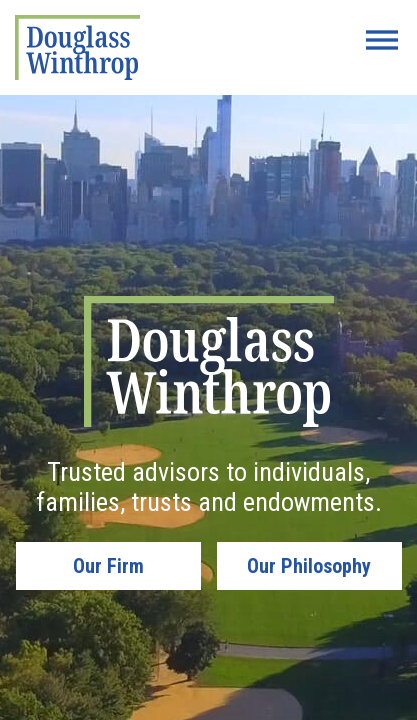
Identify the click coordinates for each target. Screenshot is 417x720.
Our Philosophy (309, 566)
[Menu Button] (382, 40)
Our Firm (108, 566)
